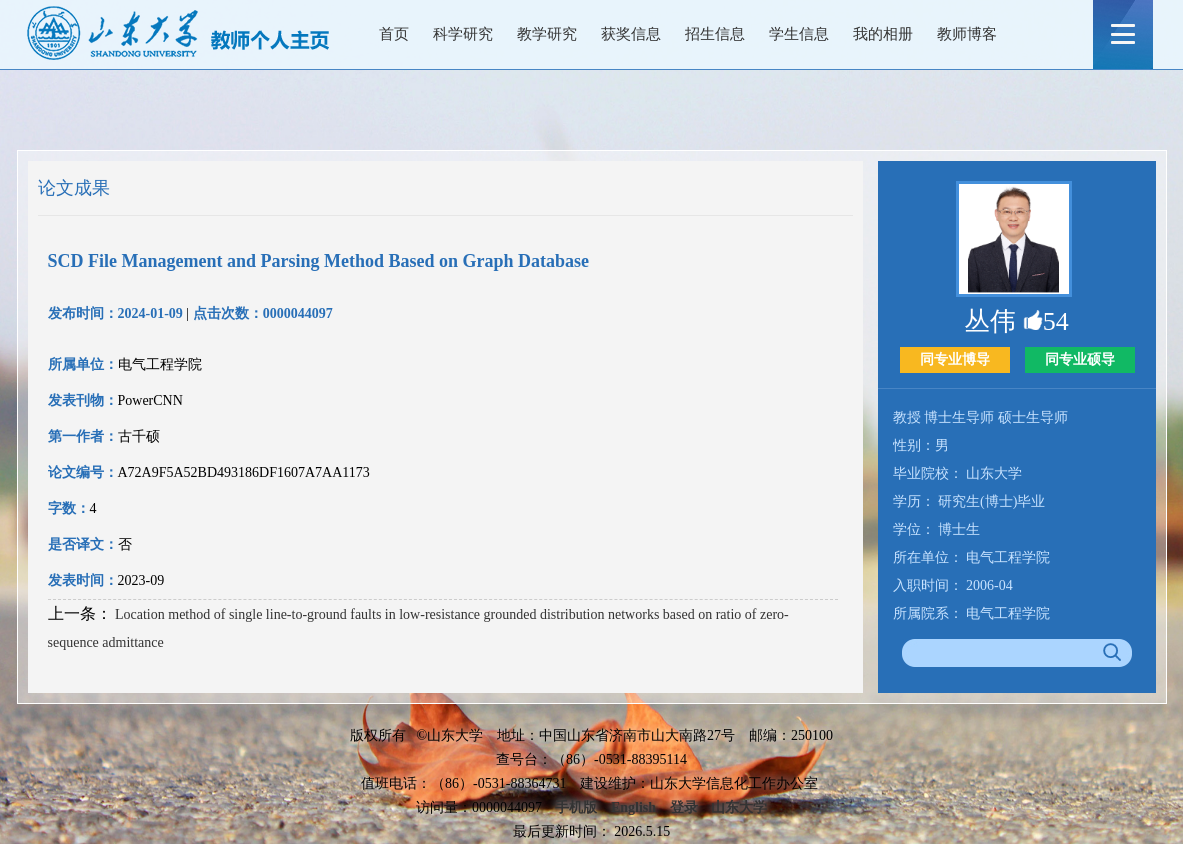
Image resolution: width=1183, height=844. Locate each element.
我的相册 (883, 34)
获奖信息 (631, 34)
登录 (684, 807)
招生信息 (715, 34)
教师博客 (967, 34)
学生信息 (799, 34)
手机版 (576, 807)
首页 (394, 34)
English (633, 807)
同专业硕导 (1080, 359)
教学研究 (547, 34)
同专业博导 (955, 359)
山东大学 (739, 807)
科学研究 (463, 34)
